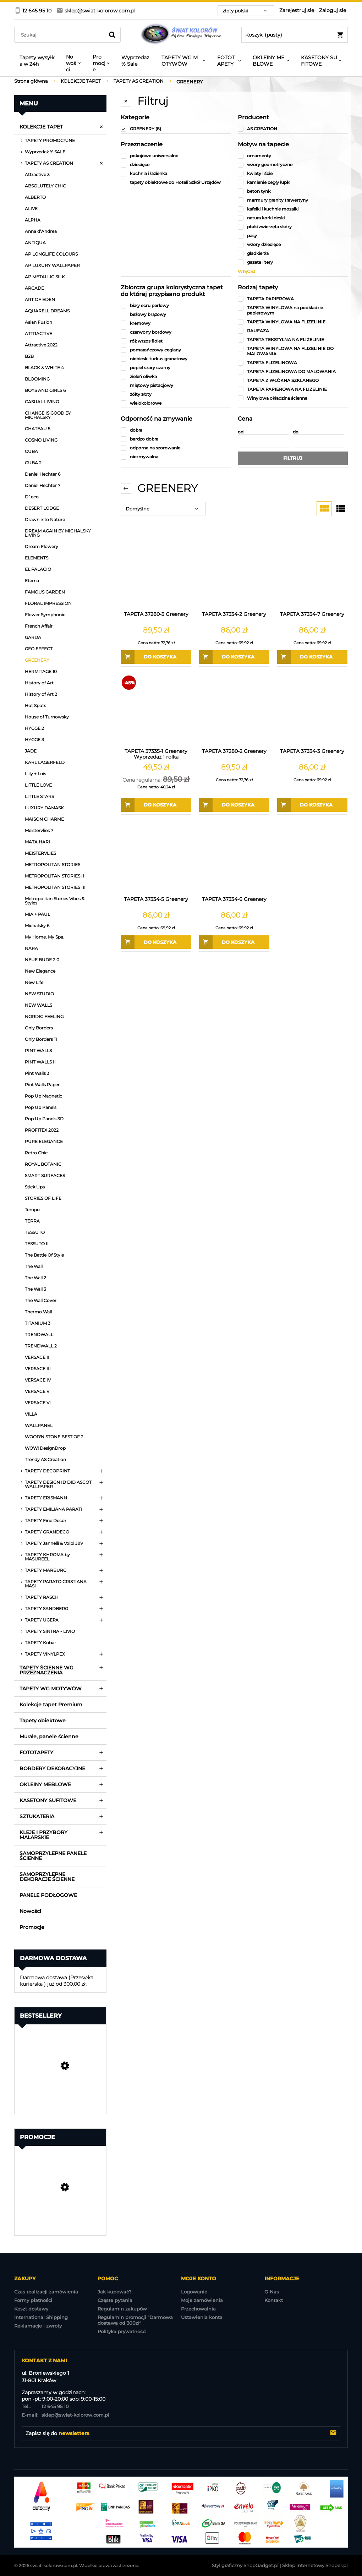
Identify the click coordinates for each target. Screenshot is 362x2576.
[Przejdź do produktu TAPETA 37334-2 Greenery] (234, 572)
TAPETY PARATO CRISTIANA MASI (56, 1583)
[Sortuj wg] (163, 508)
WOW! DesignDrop (45, 1448)
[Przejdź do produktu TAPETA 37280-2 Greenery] (234, 709)
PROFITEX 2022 (42, 1130)
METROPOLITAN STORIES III (55, 887)
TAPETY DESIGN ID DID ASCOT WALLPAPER (58, 1484)
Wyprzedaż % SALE (45, 151)
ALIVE (31, 208)
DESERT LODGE (42, 508)
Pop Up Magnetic (43, 1096)
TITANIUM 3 (37, 1323)
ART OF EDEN (40, 299)
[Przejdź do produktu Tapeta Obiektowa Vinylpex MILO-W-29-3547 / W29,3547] (60, 2084)
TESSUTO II (37, 1243)
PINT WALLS (38, 1050)
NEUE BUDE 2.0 (42, 959)
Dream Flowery (41, 546)
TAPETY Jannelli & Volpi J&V (54, 1543)
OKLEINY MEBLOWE (45, 1784)
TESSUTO (35, 1232)
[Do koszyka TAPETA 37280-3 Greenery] (156, 657)
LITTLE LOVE (38, 785)
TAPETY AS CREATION (49, 163)
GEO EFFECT (39, 648)
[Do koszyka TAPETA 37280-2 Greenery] (234, 805)
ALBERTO (35, 197)
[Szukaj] (112, 35)
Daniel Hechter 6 (42, 474)
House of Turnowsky (47, 717)
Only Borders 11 (41, 1039)
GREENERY (37, 660)
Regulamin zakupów (122, 2309)
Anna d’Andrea (41, 231)
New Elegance (40, 971)
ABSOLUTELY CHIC (45, 185)
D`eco (32, 496)
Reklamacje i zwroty (38, 2326)
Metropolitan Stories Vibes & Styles (54, 901)
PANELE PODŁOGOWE (48, 1895)
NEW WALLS (38, 1005)
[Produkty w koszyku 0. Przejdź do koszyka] (294, 34)
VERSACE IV (38, 1380)
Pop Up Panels (40, 1107)
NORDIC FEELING (44, 1016)
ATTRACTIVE (38, 333)
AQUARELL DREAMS (47, 310)
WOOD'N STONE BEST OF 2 (54, 1436)
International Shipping (41, 2317)
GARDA (33, 637)
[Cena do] (318, 441)
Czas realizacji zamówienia (46, 2292)
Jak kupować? (114, 2292)
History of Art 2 (41, 694)
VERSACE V (37, 1391)
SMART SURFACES (45, 1175)
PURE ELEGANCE (44, 1141)
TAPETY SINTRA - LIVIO (50, 1631)
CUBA (31, 451)
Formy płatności (33, 2300)
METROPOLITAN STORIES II (54, 876)
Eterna (32, 580)
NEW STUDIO (39, 993)
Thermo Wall (38, 1311)
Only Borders (39, 1027)
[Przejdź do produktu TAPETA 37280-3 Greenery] (156, 572)
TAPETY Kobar (40, 1642)
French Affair (39, 626)
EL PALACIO (38, 569)
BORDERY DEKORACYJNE (52, 1768)
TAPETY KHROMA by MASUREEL (47, 1557)
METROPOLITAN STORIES (52, 864)
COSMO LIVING (41, 440)
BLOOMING (37, 379)
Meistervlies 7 (39, 830)
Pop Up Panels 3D (44, 1118)
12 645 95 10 (45, 2406)
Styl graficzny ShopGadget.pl (245, 2565)
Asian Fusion (38, 322)
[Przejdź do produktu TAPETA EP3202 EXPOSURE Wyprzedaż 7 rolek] (60, 2206)
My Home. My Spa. (44, 937)
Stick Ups (35, 1186)
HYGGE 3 (34, 739)
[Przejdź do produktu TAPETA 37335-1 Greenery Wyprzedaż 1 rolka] (156, 709)
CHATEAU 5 (37, 428)
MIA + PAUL (37, 914)
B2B (29, 356)
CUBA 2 (33, 462)
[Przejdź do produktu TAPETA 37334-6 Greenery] (234, 857)
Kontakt (273, 2300)
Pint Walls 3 (37, 1073)
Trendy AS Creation (45, 1459)
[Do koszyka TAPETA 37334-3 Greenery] (312, 805)
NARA (31, 948)
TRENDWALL (39, 1334)
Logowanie (194, 2292)
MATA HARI (37, 841)
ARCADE (34, 288)
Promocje (32, 1927)
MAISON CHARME (44, 819)
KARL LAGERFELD (45, 762)
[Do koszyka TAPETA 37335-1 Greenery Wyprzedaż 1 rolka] (156, 805)
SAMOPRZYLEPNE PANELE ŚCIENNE (53, 1855)
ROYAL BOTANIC (43, 1164)
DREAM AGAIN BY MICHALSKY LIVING (58, 533)
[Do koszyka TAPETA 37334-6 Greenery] (234, 942)
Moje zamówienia (202, 2300)
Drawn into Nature (45, 519)
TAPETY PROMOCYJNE (50, 140)
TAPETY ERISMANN (46, 1497)
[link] (176, 128)
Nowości (30, 1911)
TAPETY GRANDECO (47, 1532)
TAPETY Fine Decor (45, 1520)
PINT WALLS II (40, 1062)
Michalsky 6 (37, 925)
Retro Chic (36, 1152)
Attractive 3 (37, 174)
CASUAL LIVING (42, 401)
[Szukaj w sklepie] (60, 35)
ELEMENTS (36, 557)
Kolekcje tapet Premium (51, 1704)
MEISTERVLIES (40, 853)
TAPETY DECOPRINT (47, 1470)
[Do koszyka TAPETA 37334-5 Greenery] (156, 942)
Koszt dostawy (31, 2309)
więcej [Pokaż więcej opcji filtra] (246, 271)
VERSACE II (37, 1357)
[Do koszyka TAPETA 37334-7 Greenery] (312, 657)
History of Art (39, 682)
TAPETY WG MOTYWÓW (51, 1688)
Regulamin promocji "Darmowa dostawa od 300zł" (135, 2320)
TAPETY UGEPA (42, 1620)
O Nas (271, 2292)
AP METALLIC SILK (45, 276)
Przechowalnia (198, 2309)
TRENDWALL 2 (41, 1346)
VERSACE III (38, 1368)
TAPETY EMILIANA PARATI (53, 1509)
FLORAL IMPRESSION (48, 603)
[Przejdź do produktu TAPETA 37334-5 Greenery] (156, 857)
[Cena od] (263, 441)
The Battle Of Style (44, 1255)
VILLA (31, 1414)
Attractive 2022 (41, 345)
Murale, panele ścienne (49, 1736)
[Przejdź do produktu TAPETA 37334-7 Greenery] (312, 572)
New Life (34, 982)
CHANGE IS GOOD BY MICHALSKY (48, 415)
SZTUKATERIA (37, 1816)
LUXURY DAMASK (44, 807)
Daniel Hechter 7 (42, 485)
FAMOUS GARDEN (45, 592)
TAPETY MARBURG (45, 1570)
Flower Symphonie (45, 614)
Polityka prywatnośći (122, 2331)
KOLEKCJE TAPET (41, 127)
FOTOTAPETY (36, 1752)
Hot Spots (35, 705)
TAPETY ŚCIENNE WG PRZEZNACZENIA (46, 1670)
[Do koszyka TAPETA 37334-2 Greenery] (234, 657)
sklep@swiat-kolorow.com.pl (65, 2415)
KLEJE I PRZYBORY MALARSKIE (43, 1835)
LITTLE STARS (39, 796)
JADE (31, 751)
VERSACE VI (38, 1402)
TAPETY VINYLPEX (45, 1654)
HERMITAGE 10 (41, 671)
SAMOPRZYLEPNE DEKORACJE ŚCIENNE (47, 1876)
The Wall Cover (40, 1300)
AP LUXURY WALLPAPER (52, 265)
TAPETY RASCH (42, 1597)
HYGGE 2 (34, 728)
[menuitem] (37, 60)
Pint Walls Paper (42, 1084)
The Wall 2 (35, 1277)
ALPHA (32, 220)
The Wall (34, 1266)
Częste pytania (115, 2300)
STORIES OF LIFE (43, 1198)
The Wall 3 (35, 1289)
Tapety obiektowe (43, 1720)
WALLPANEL (39, 1425)
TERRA (32, 1221)
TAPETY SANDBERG (46, 1608)
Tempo (32, 1209)
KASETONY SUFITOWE (48, 1800)
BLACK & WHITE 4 (44, 367)
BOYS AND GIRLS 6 (45, 390)
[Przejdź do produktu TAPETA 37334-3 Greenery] (312, 709)
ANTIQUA (35, 242)
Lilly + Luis (35, 773)
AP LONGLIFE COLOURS (51, 254)
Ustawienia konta (202, 2317)
